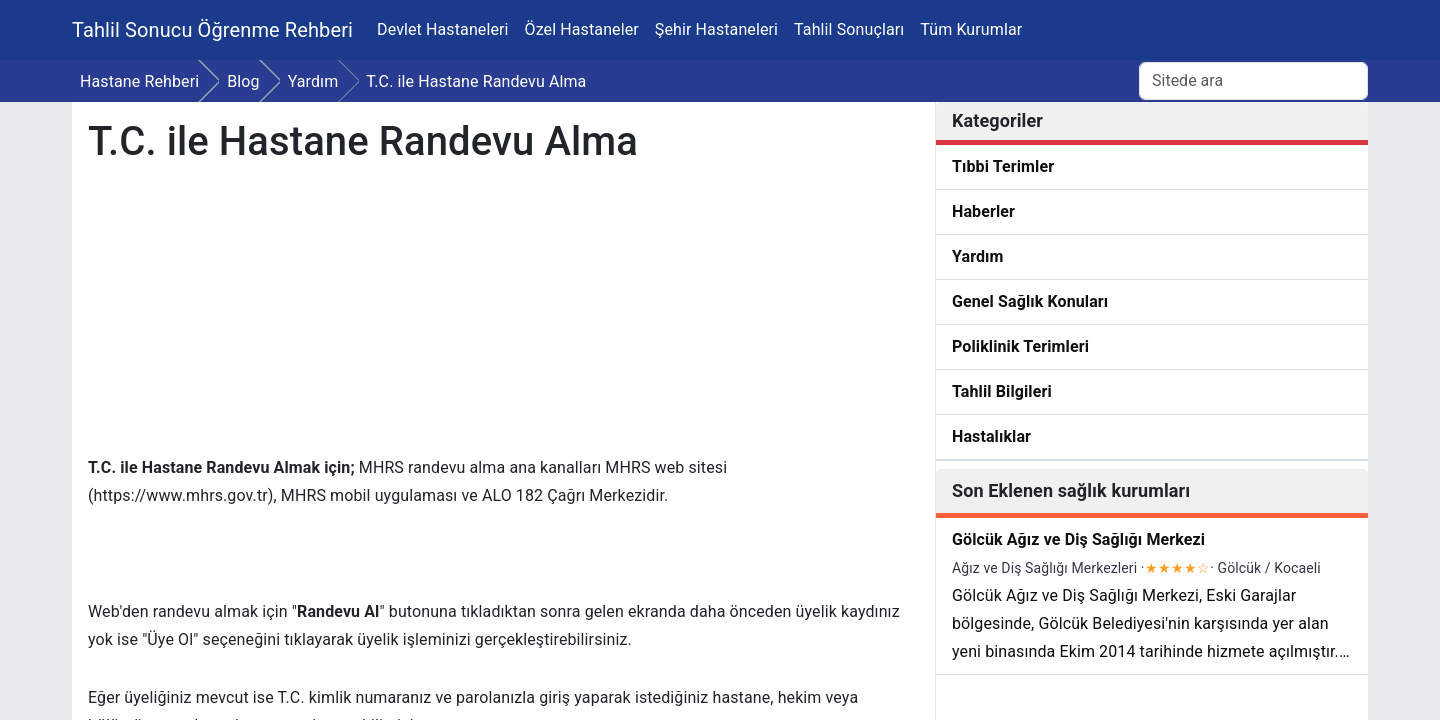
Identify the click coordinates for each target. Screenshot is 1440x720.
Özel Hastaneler (582, 29)
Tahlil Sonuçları (849, 29)
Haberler (983, 211)
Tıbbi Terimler (1003, 166)
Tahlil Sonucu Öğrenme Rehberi (212, 30)
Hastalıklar (991, 436)
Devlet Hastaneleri (443, 29)
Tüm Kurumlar (971, 29)
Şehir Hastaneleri (716, 29)
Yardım (978, 256)
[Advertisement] (501, 314)
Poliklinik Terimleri (1020, 346)
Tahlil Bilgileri (1002, 391)
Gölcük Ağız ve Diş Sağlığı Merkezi (1078, 539)
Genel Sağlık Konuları (1030, 301)
